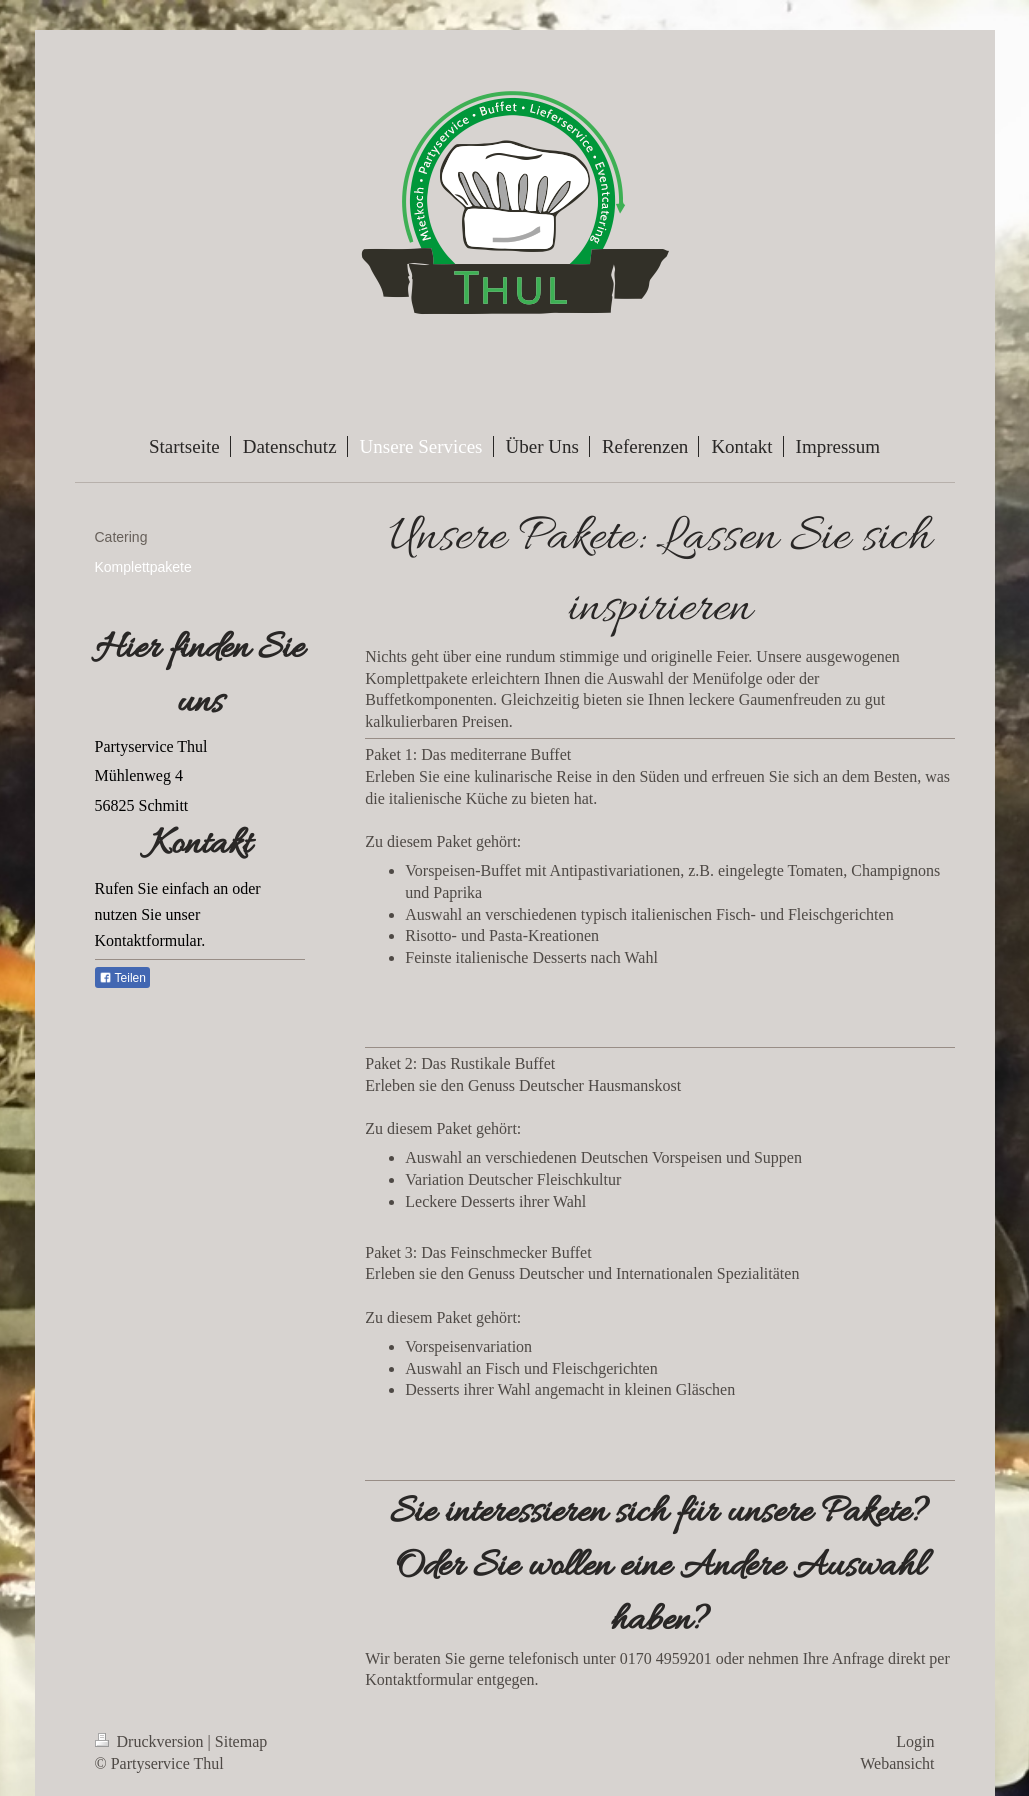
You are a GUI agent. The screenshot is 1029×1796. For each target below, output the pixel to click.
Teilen (122, 978)
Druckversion (151, 1741)
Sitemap (241, 1741)
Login (915, 1741)
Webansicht (897, 1763)
